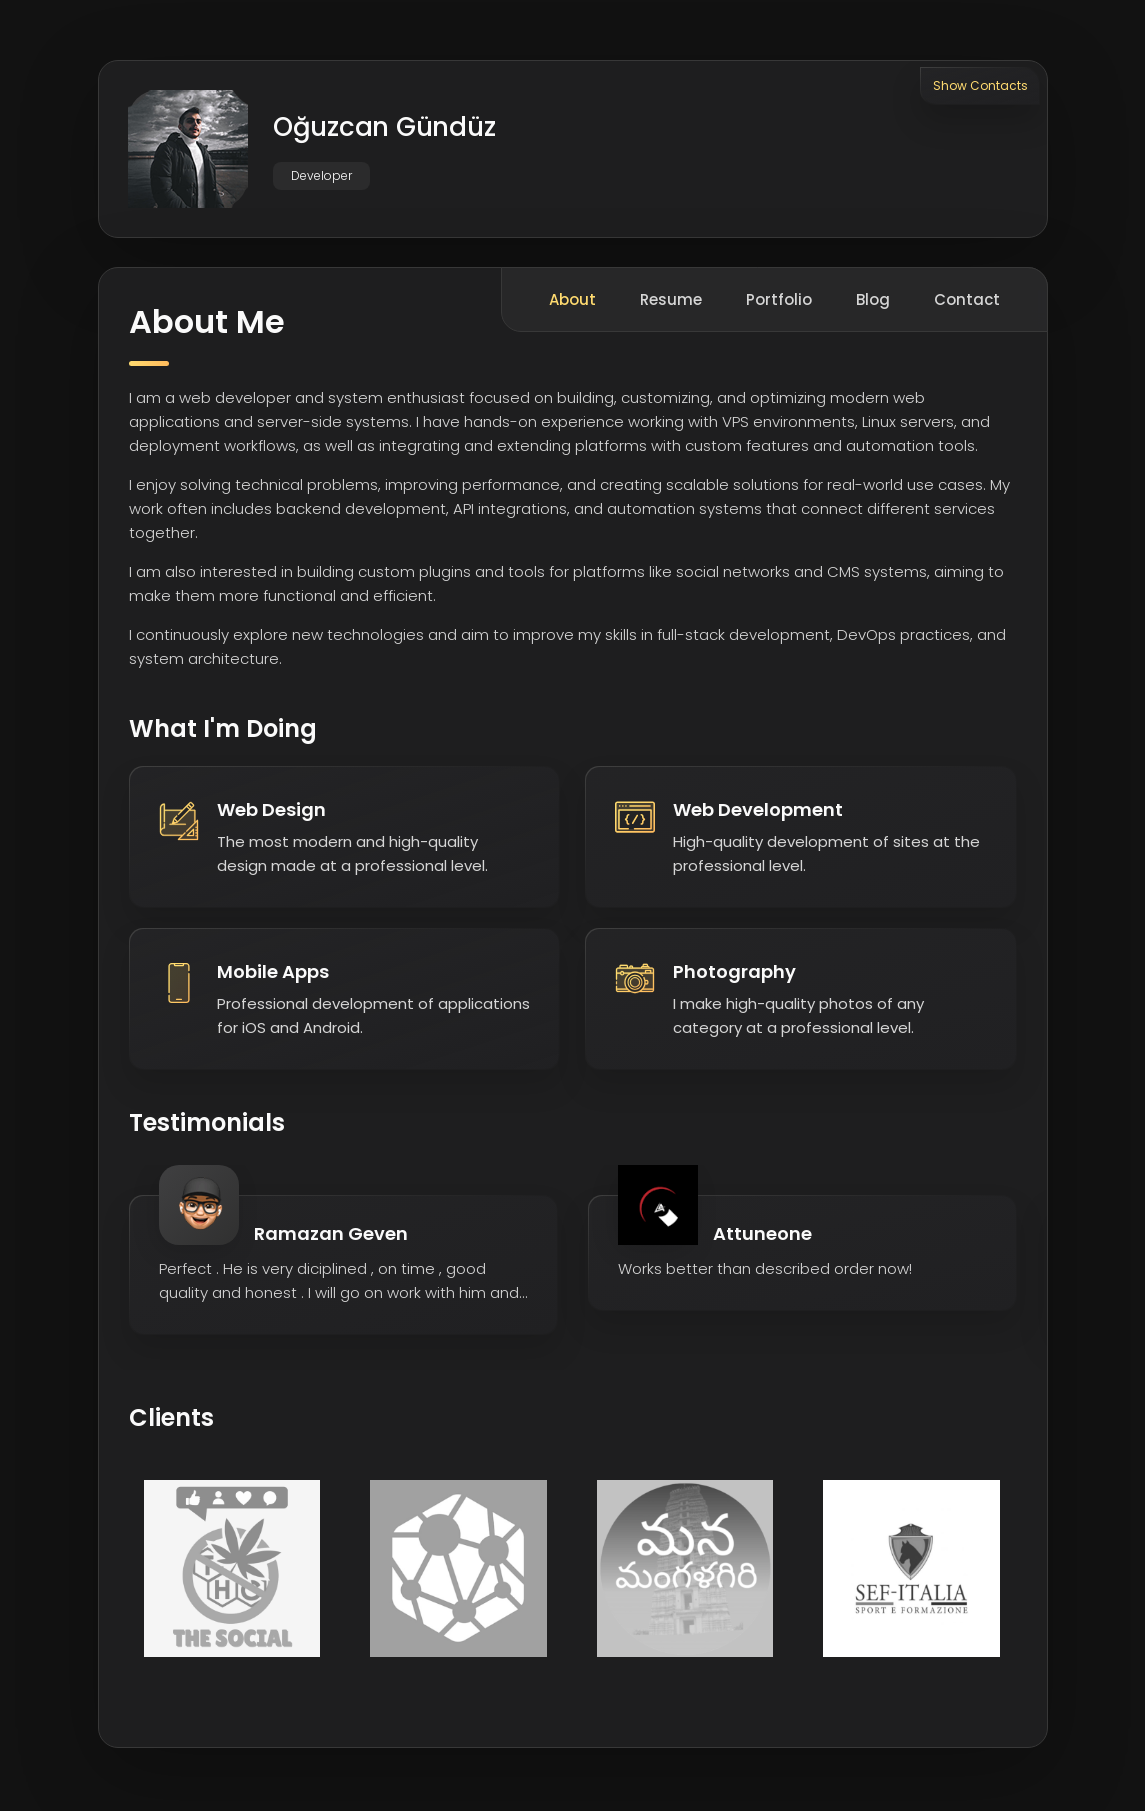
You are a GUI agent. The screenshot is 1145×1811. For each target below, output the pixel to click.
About (572, 302)
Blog (873, 302)
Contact (967, 302)
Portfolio (779, 302)
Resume (671, 302)
